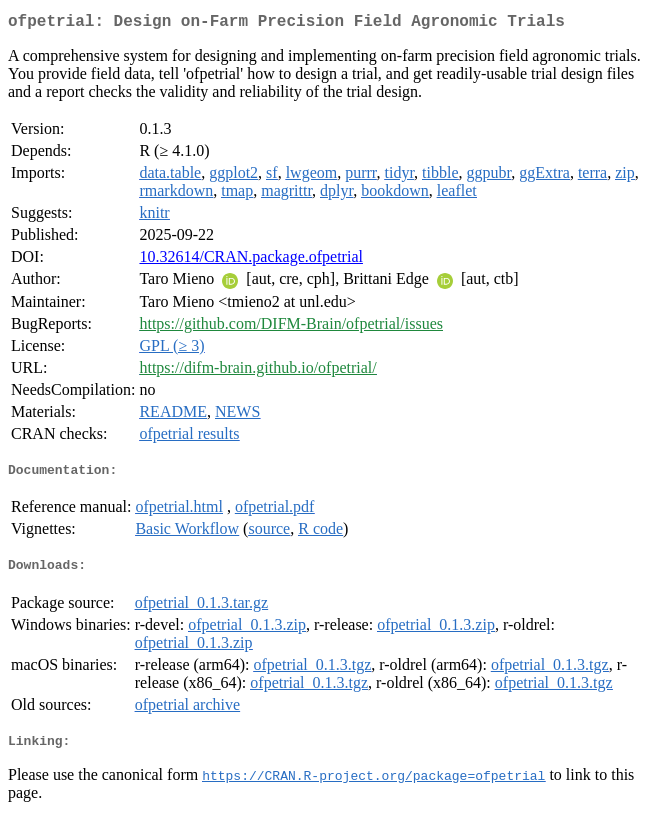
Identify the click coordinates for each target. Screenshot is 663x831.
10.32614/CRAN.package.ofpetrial (251, 260)
